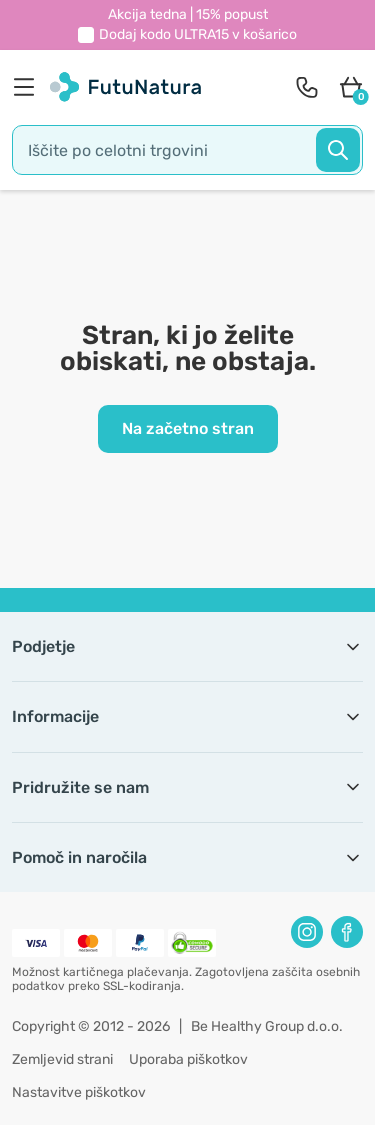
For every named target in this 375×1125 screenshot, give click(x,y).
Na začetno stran (188, 428)
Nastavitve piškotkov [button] (79, 1092)
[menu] (29, 87)
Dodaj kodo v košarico (198, 34)
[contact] (307, 87)
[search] (187, 150)
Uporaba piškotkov (188, 1059)
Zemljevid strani (62, 1059)
